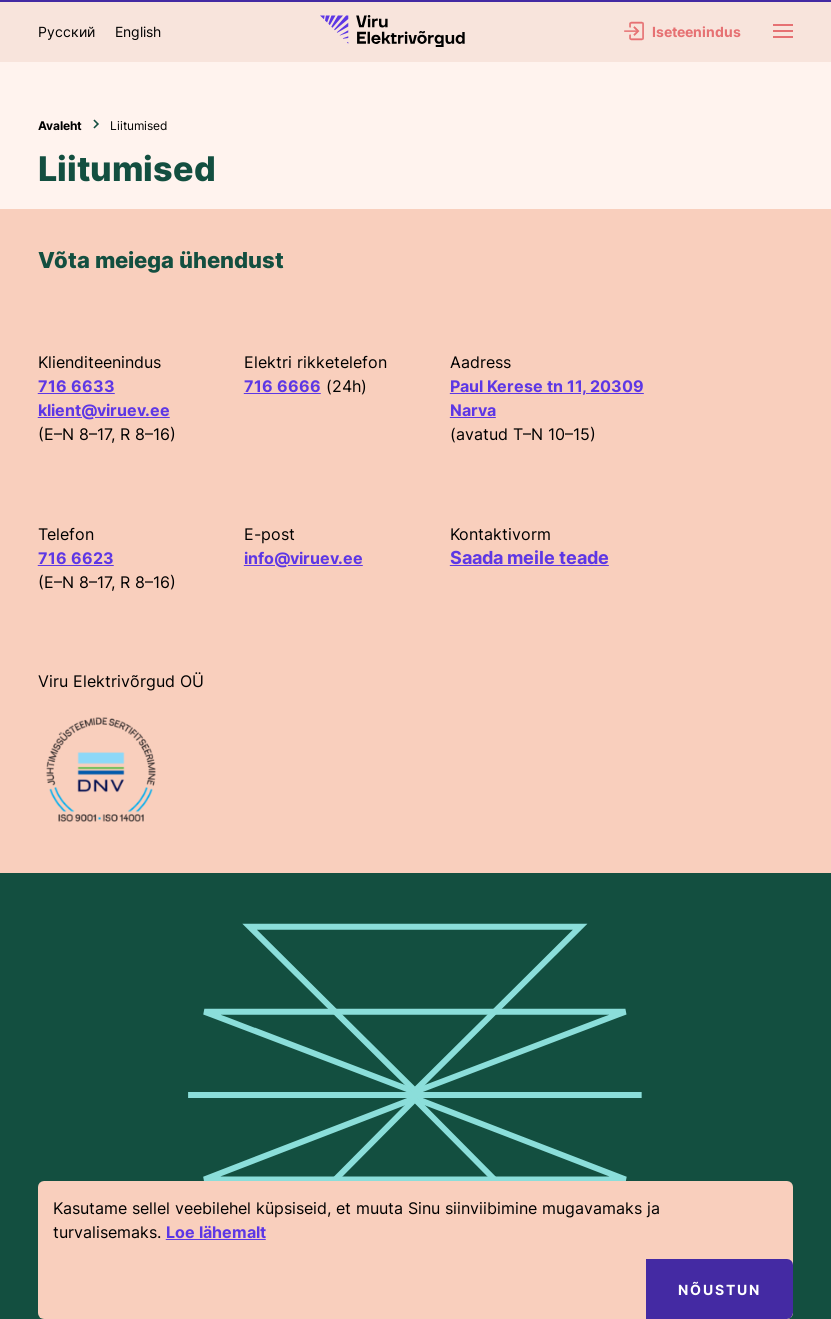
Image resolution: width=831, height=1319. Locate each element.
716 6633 (76, 386)
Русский (66, 31)
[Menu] (783, 31)
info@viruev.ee (303, 558)
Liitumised (138, 125)
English (138, 31)
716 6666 (282, 386)
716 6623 (76, 558)
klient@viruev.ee (104, 410)
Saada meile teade (529, 557)
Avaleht (60, 125)
